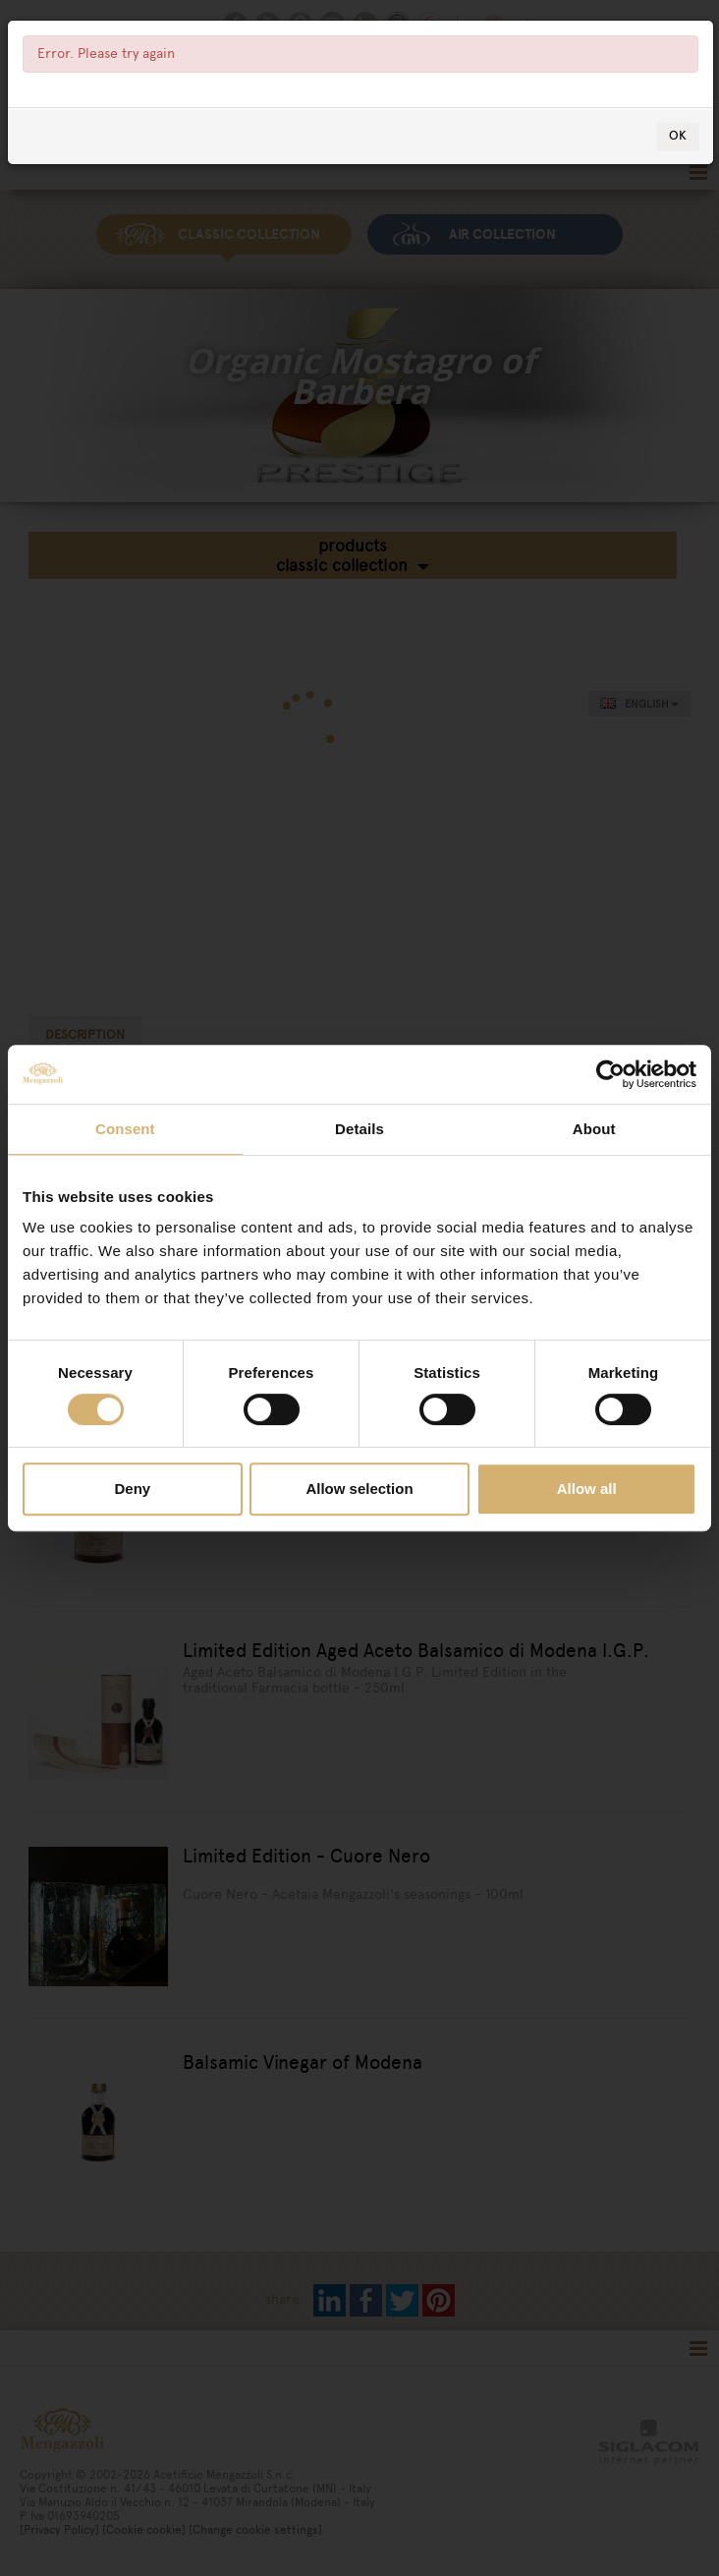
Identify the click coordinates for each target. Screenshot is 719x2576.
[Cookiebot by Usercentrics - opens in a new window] (610, 1074)
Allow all (587, 1488)
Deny (132, 1488)
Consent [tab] (125, 1128)
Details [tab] (359, 1128)
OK (678, 135)
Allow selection (359, 1488)
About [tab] (594, 1128)
